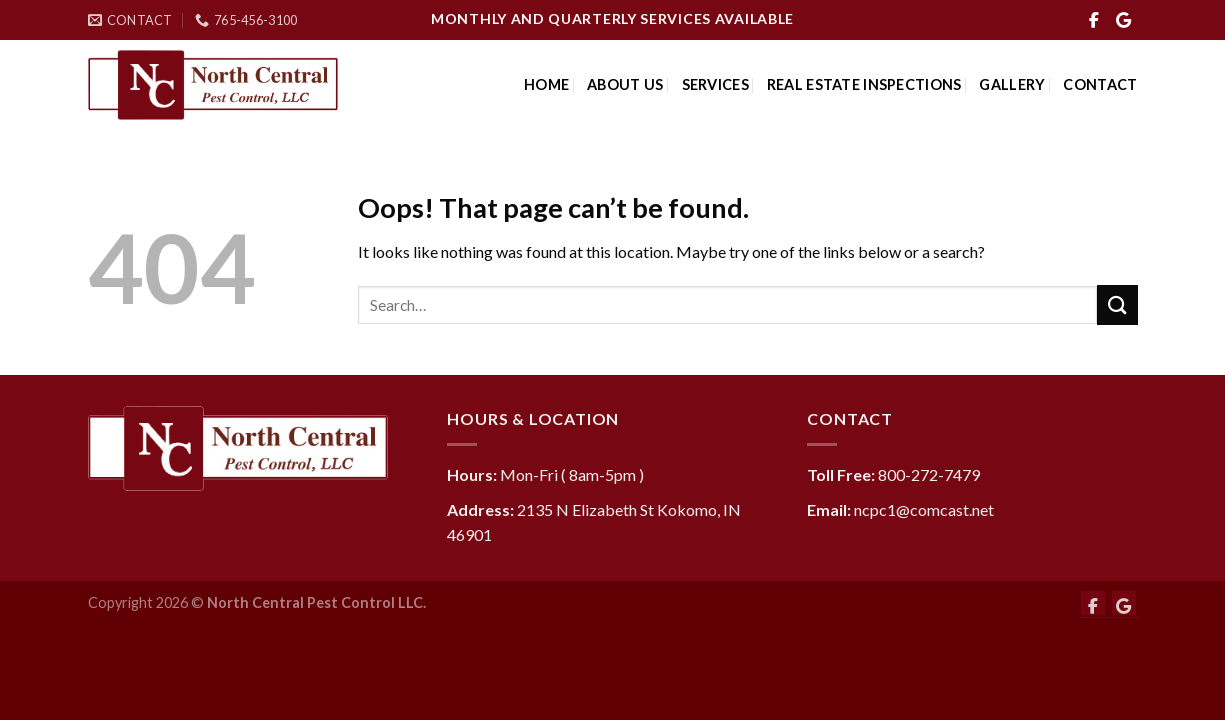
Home (546, 84)
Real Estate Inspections (864, 84)
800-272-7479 (929, 474)
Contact (1100, 84)
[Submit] (1117, 304)
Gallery (1012, 84)
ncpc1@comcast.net (924, 509)
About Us (625, 84)
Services (715, 84)
